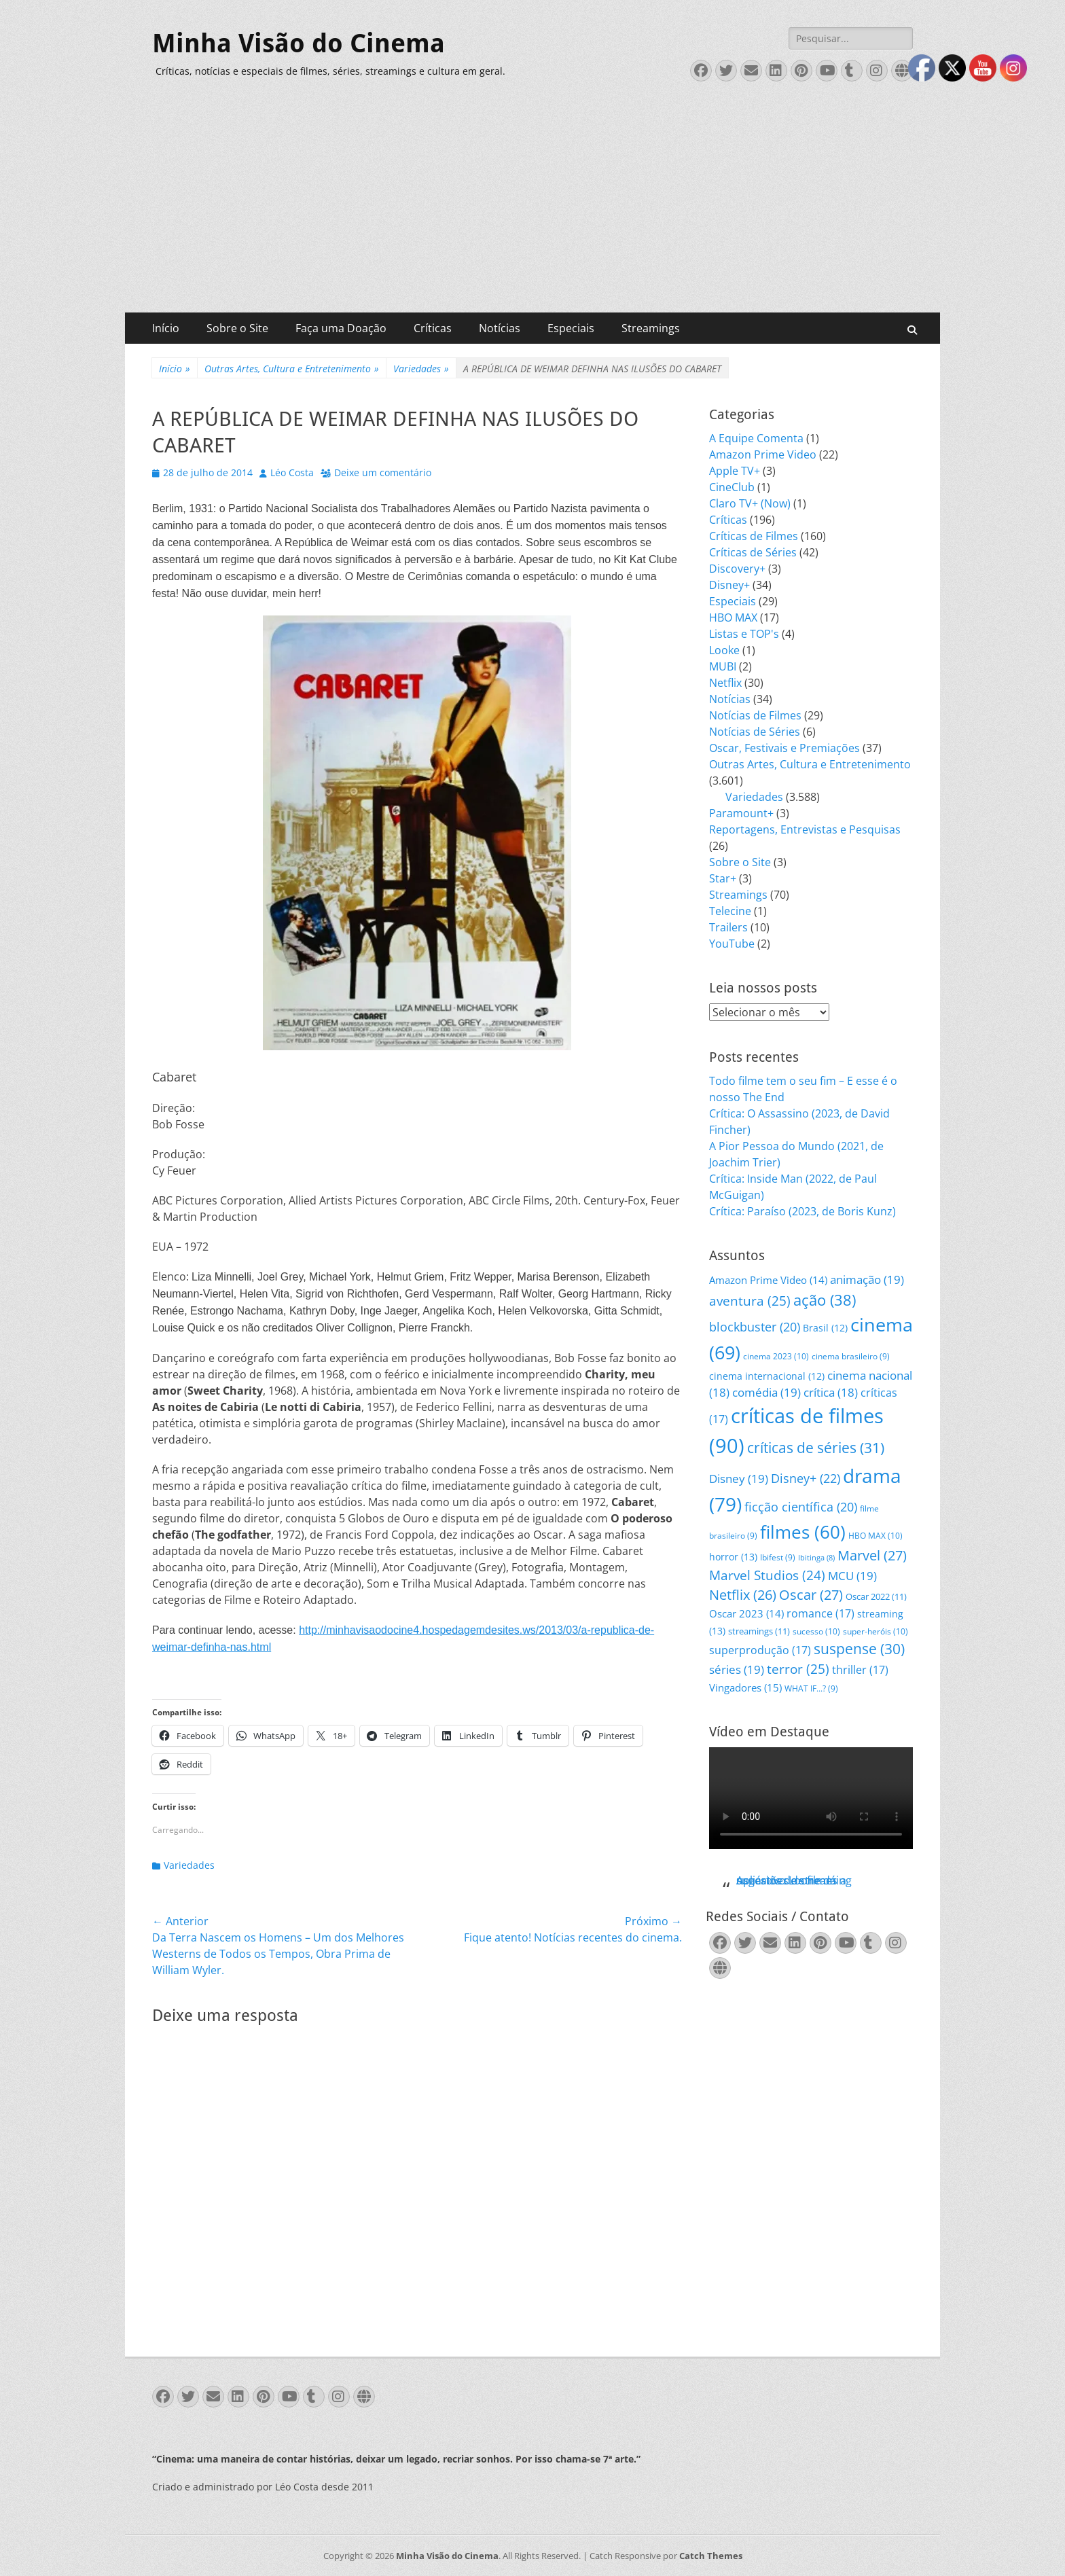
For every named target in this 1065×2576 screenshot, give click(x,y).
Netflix (725, 682)
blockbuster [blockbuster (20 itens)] (754, 1327)
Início (165, 328)
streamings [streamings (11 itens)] (759, 1631)
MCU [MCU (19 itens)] (852, 1576)
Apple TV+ (734, 470)
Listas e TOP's (744, 633)
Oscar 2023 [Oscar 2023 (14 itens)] (746, 1613)
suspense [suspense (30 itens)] (859, 1648)
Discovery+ (737, 568)
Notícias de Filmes (755, 715)
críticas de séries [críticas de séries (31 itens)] (815, 1447)
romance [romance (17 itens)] (820, 1613)
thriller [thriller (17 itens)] (860, 1669)
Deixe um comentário (382, 472)
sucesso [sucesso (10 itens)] (816, 1631)
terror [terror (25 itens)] (798, 1669)
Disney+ (729, 584)
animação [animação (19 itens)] (867, 1279)
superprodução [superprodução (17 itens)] (760, 1650)
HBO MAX (733, 617)
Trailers (728, 927)
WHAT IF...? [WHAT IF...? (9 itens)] (811, 1688)
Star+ (722, 878)
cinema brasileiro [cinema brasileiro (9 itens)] (851, 1356)
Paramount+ (741, 813)
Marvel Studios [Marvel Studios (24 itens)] (767, 1575)
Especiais (570, 328)
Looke (724, 650)
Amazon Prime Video (762, 454)
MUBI (722, 666)
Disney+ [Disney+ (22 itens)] (805, 1478)
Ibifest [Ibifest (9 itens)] (777, 1557)
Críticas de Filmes (753, 536)
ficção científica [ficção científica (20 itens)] (800, 1507)
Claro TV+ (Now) (750, 503)
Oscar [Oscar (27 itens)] (811, 1595)
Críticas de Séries (753, 552)
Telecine (730, 911)
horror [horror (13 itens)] (733, 1556)
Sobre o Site (237, 328)
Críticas (433, 328)
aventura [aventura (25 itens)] (750, 1301)
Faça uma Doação (340, 328)
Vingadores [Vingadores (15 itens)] (745, 1687)
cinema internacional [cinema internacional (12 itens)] (767, 1376)
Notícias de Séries (754, 731)
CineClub (732, 487)
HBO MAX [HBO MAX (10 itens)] (875, 1535)
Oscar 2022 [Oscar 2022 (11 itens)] (876, 1596)
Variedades (421, 368)
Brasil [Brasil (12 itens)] (825, 1327)
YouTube (732, 943)
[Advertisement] (532, 210)
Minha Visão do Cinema (298, 43)
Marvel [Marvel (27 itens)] (872, 1555)
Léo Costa (292, 472)
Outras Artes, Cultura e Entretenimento (291, 368)
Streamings (650, 328)
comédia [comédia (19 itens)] (766, 1392)
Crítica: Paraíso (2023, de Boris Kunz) (802, 1211)
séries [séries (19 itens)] (736, 1669)
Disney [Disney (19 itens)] (738, 1478)
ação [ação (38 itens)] (824, 1299)
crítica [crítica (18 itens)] (831, 1392)
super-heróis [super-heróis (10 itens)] (875, 1631)
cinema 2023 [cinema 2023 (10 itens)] (776, 1356)
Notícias (499, 328)
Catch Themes (710, 2556)
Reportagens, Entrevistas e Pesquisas (805, 829)
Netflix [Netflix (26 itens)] (742, 1595)
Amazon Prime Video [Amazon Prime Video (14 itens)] (768, 1280)
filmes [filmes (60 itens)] (803, 1532)
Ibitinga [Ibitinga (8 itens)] (816, 1557)
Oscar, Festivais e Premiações (784, 747)
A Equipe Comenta (756, 438)
